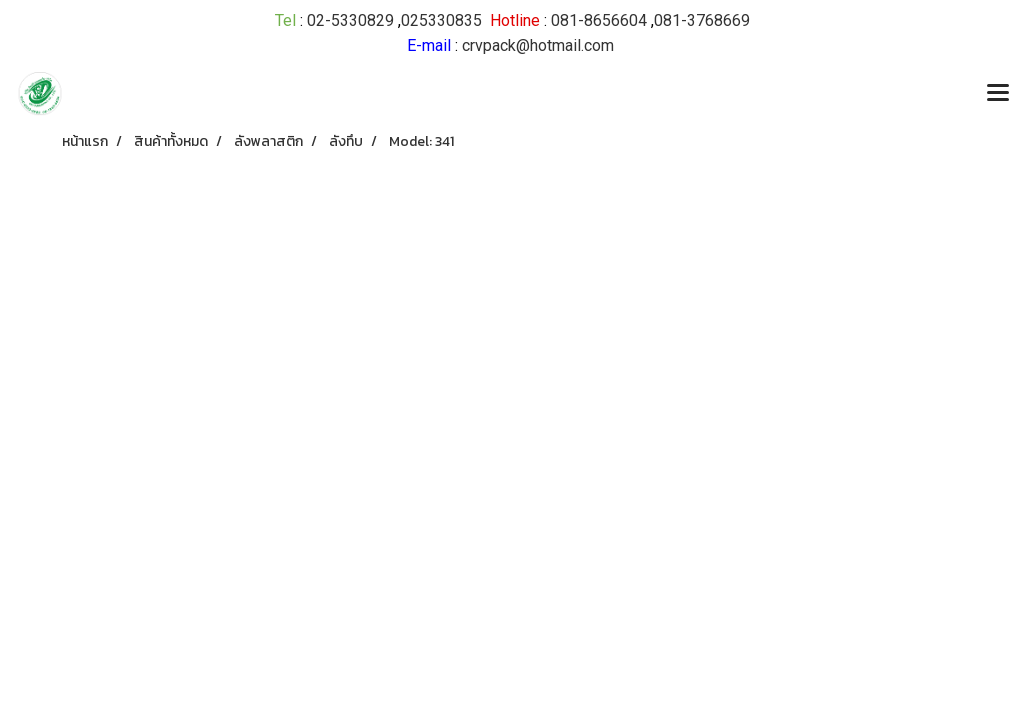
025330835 (441, 20)
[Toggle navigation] (998, 94)
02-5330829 (350, 20)
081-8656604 (599, 20)
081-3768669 (702, 20)
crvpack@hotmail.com (538, 45)
